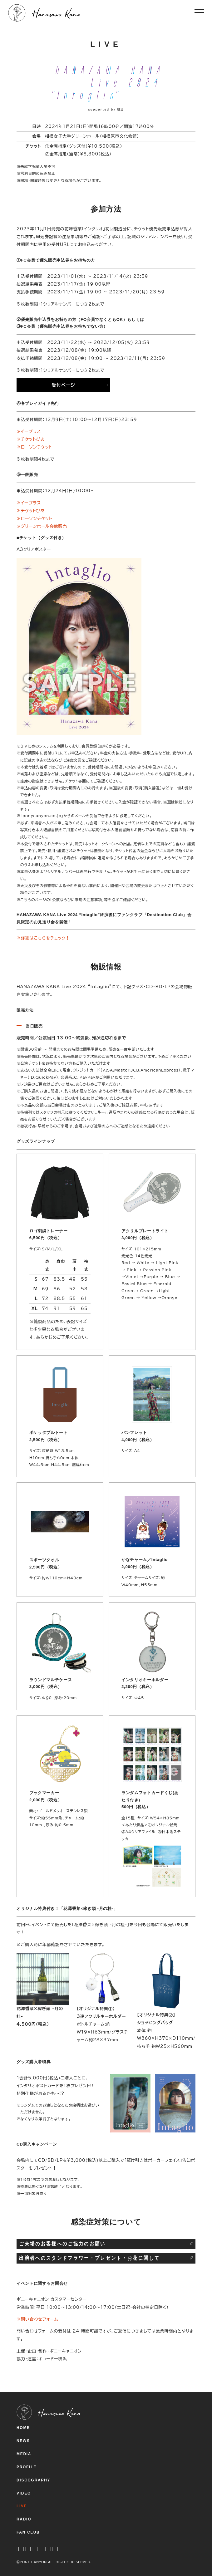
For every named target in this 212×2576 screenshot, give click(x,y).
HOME (23, 2428)
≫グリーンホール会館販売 (42, 526)
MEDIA (24, 2454)
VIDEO (24, 2493)
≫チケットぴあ (31, 439)
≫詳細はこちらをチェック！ (43, 938)
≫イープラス (29, 431)
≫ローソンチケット (34, 447)
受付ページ (63, 385)
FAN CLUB (28, 2532)
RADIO (24, 2519)
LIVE (22, 2506)
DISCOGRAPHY (33, 2480)
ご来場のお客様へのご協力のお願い (62, 2244)
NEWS (23, 2441)
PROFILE (27, 2467)
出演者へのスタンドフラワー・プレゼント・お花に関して (89, 2258)
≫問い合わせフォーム (37, 2319)
